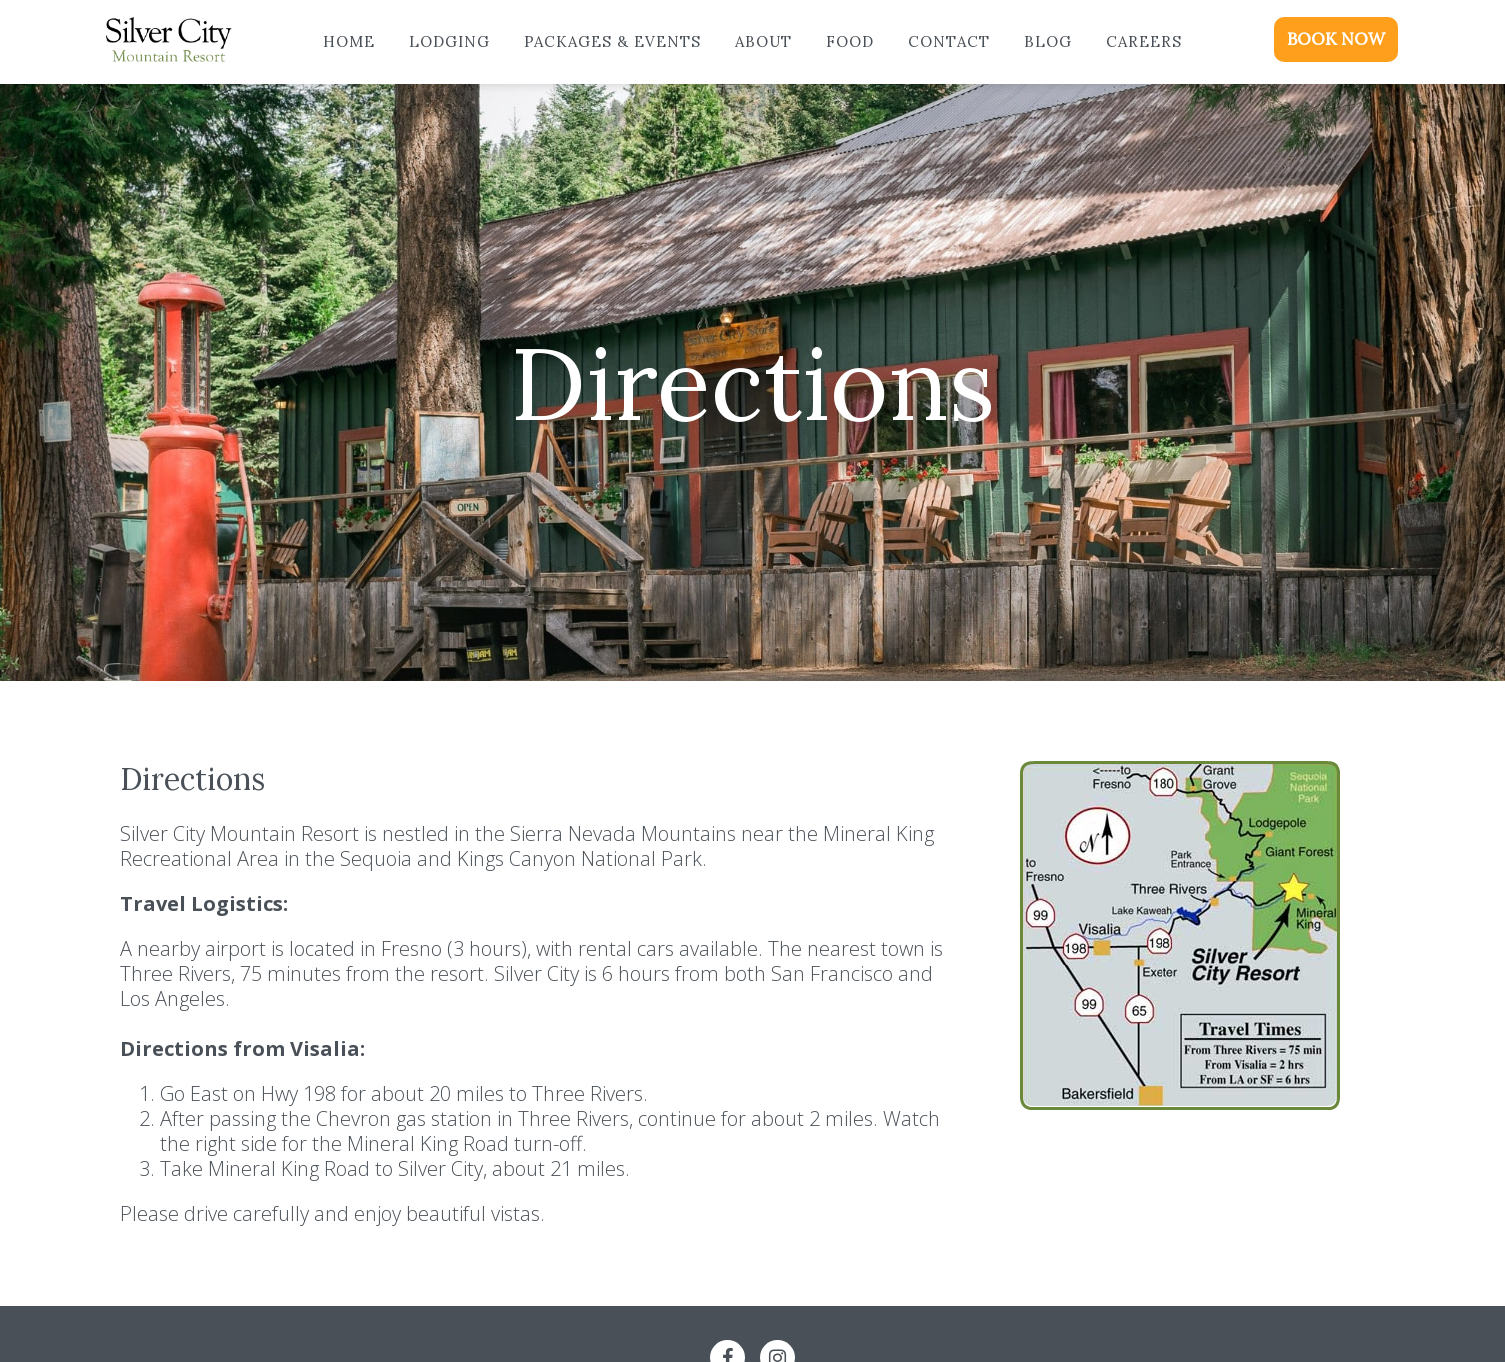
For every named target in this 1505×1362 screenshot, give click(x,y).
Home (349, 41)
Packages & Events (612, 41)
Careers (1144, 41)
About (763, 41)
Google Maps (1178, 1159)
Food (850, 41)
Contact (949, 41)
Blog (1048, 41)
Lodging (449, 41)
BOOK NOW (1336, 39)
